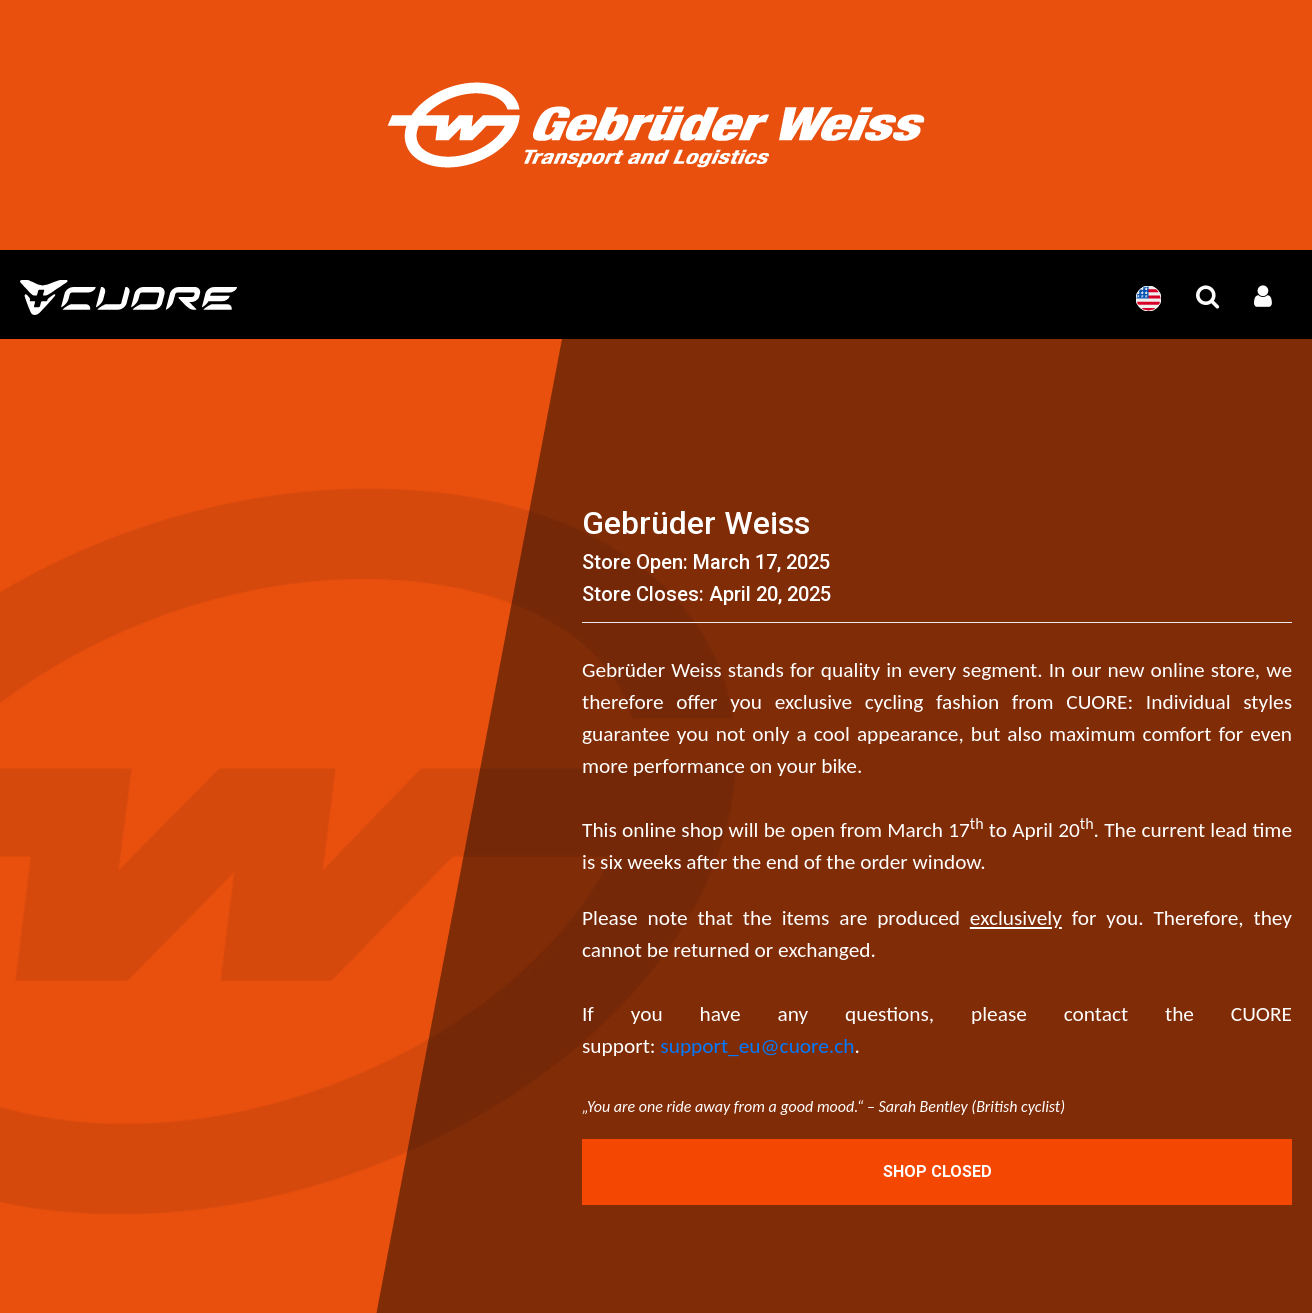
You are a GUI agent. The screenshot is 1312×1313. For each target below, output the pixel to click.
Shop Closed (937, 1171)
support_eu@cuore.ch (757, 1046)
